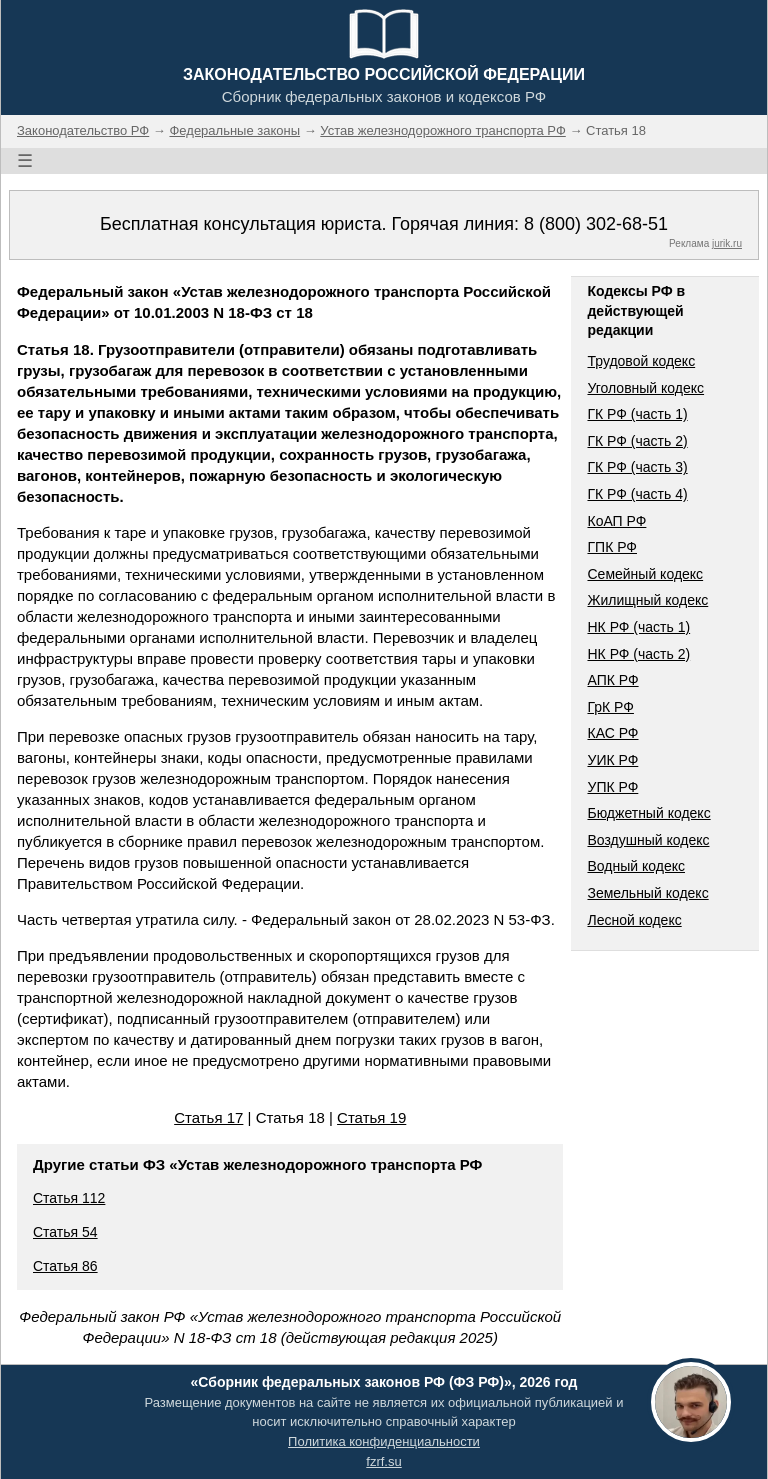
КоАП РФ (616, 521)
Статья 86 (65, 1266)
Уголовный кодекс (645, 388)
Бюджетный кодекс (648, 813)
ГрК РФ (610, 707)
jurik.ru (727, 243)
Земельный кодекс (647, 893)
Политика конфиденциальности (384, 1441)
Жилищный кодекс (647, 600)
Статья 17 (208, 1117)
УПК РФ (612, 787)
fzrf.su (383, 1461)
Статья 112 (69, 1198)
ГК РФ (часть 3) (637, 467)
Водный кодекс (636, 866)
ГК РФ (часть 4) (637, 494)
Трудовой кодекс (641, 361)
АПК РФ (612, 680)
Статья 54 (65, 1232)
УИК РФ (612, 760)
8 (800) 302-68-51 (596, 224)
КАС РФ (612, 733)
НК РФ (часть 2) (638, 654)
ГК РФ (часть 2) (637, 441)
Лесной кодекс (634, 920)
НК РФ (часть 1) (638, 627)
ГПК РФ (612, 547)
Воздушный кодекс (648, 840)
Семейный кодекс (645, 574)
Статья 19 (371, 1117)
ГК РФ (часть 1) (637, 414)
